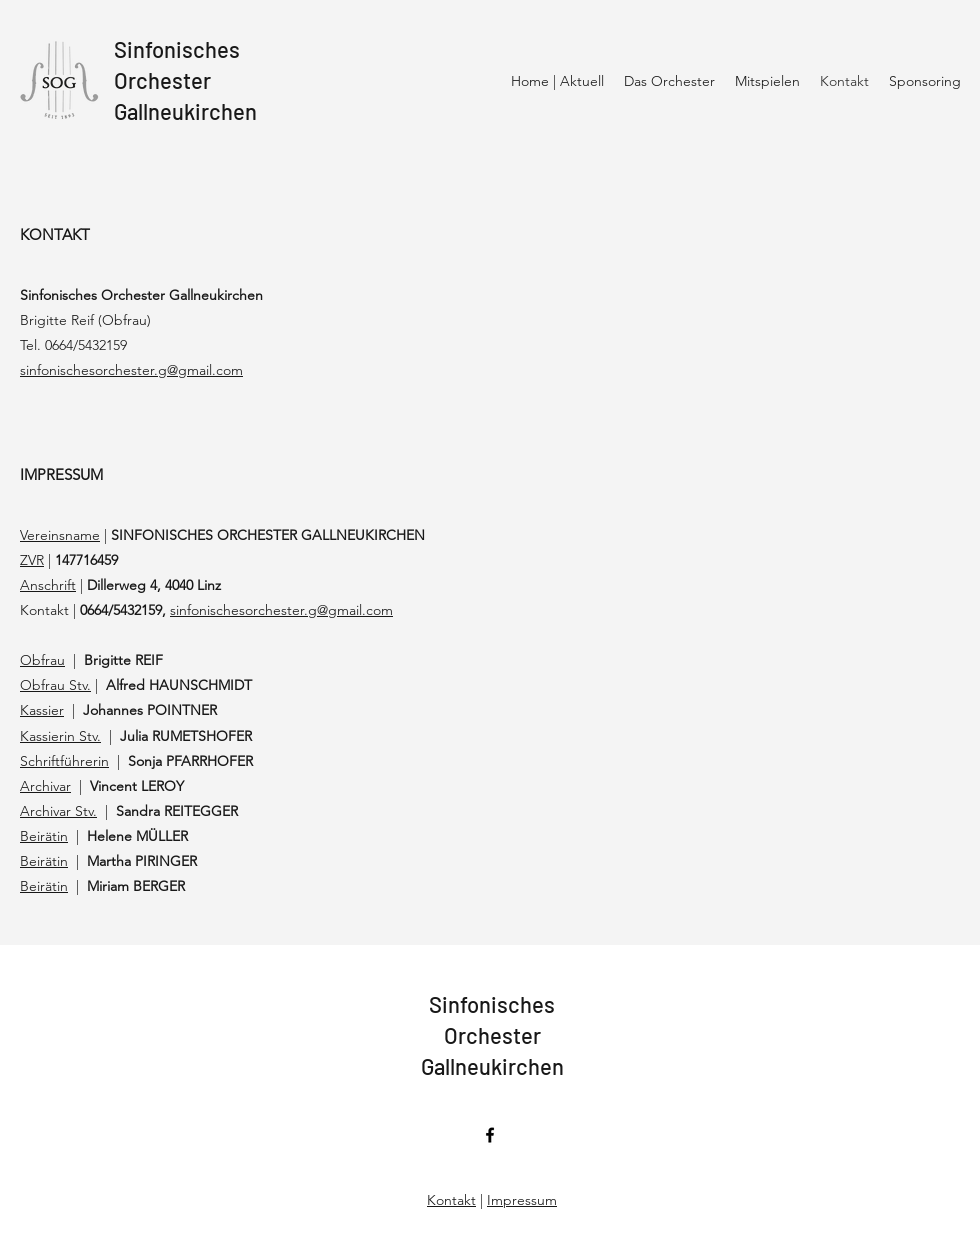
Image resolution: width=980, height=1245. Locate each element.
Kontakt (451, 1200)
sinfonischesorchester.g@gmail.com (281, 610)
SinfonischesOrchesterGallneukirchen (185, 80)
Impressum (522, 1200)
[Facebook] (490, 1135)
